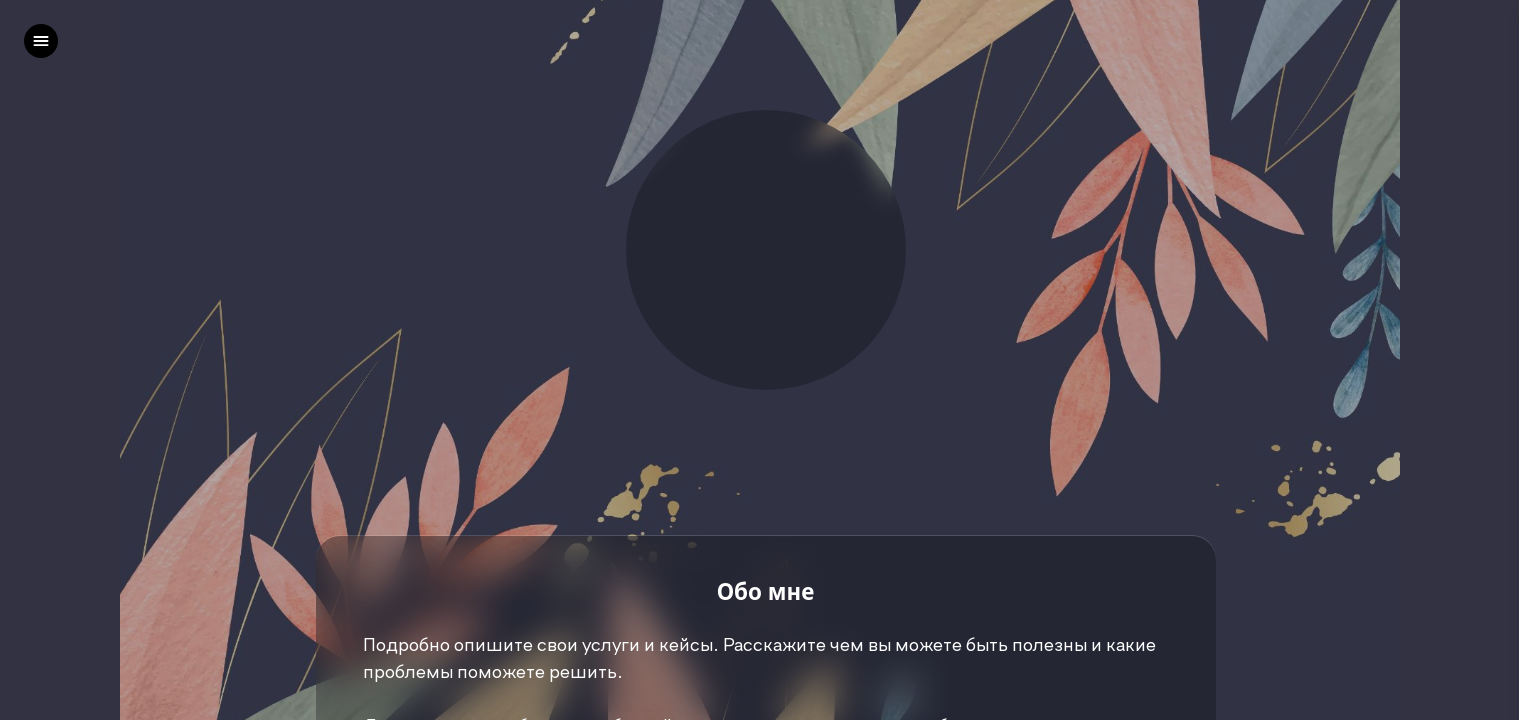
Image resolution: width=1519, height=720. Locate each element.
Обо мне (766, 592)
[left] (41, 41)
